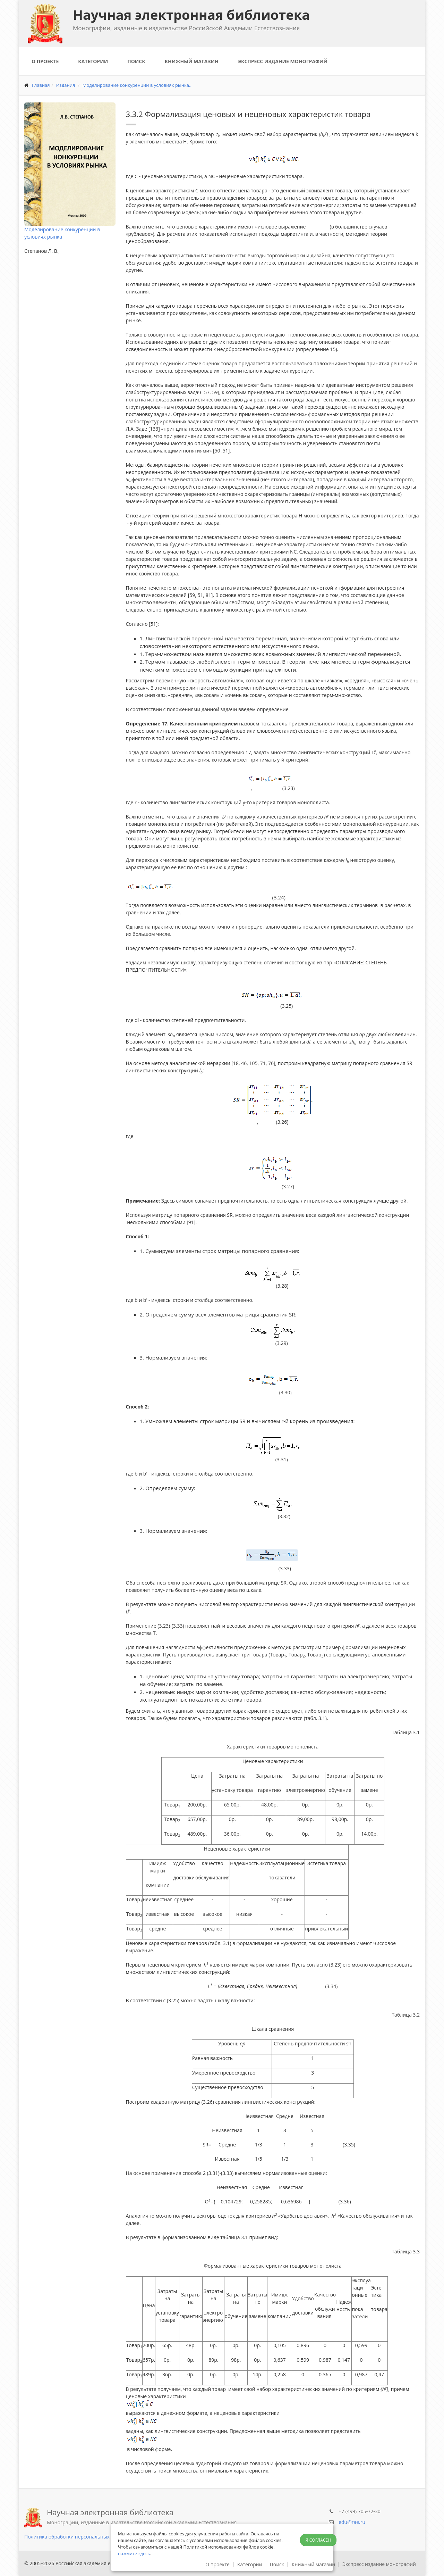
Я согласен (318, 2540)
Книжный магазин (192, 61)
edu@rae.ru (352, 2522)
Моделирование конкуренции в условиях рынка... (138, 85)
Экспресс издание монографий (282, 61)
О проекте (45, 61)
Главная (41, 85)
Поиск (136, 61)
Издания (65, 85)
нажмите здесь (134, 2553)
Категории (93, 61)
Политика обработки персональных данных (76, 2536)
